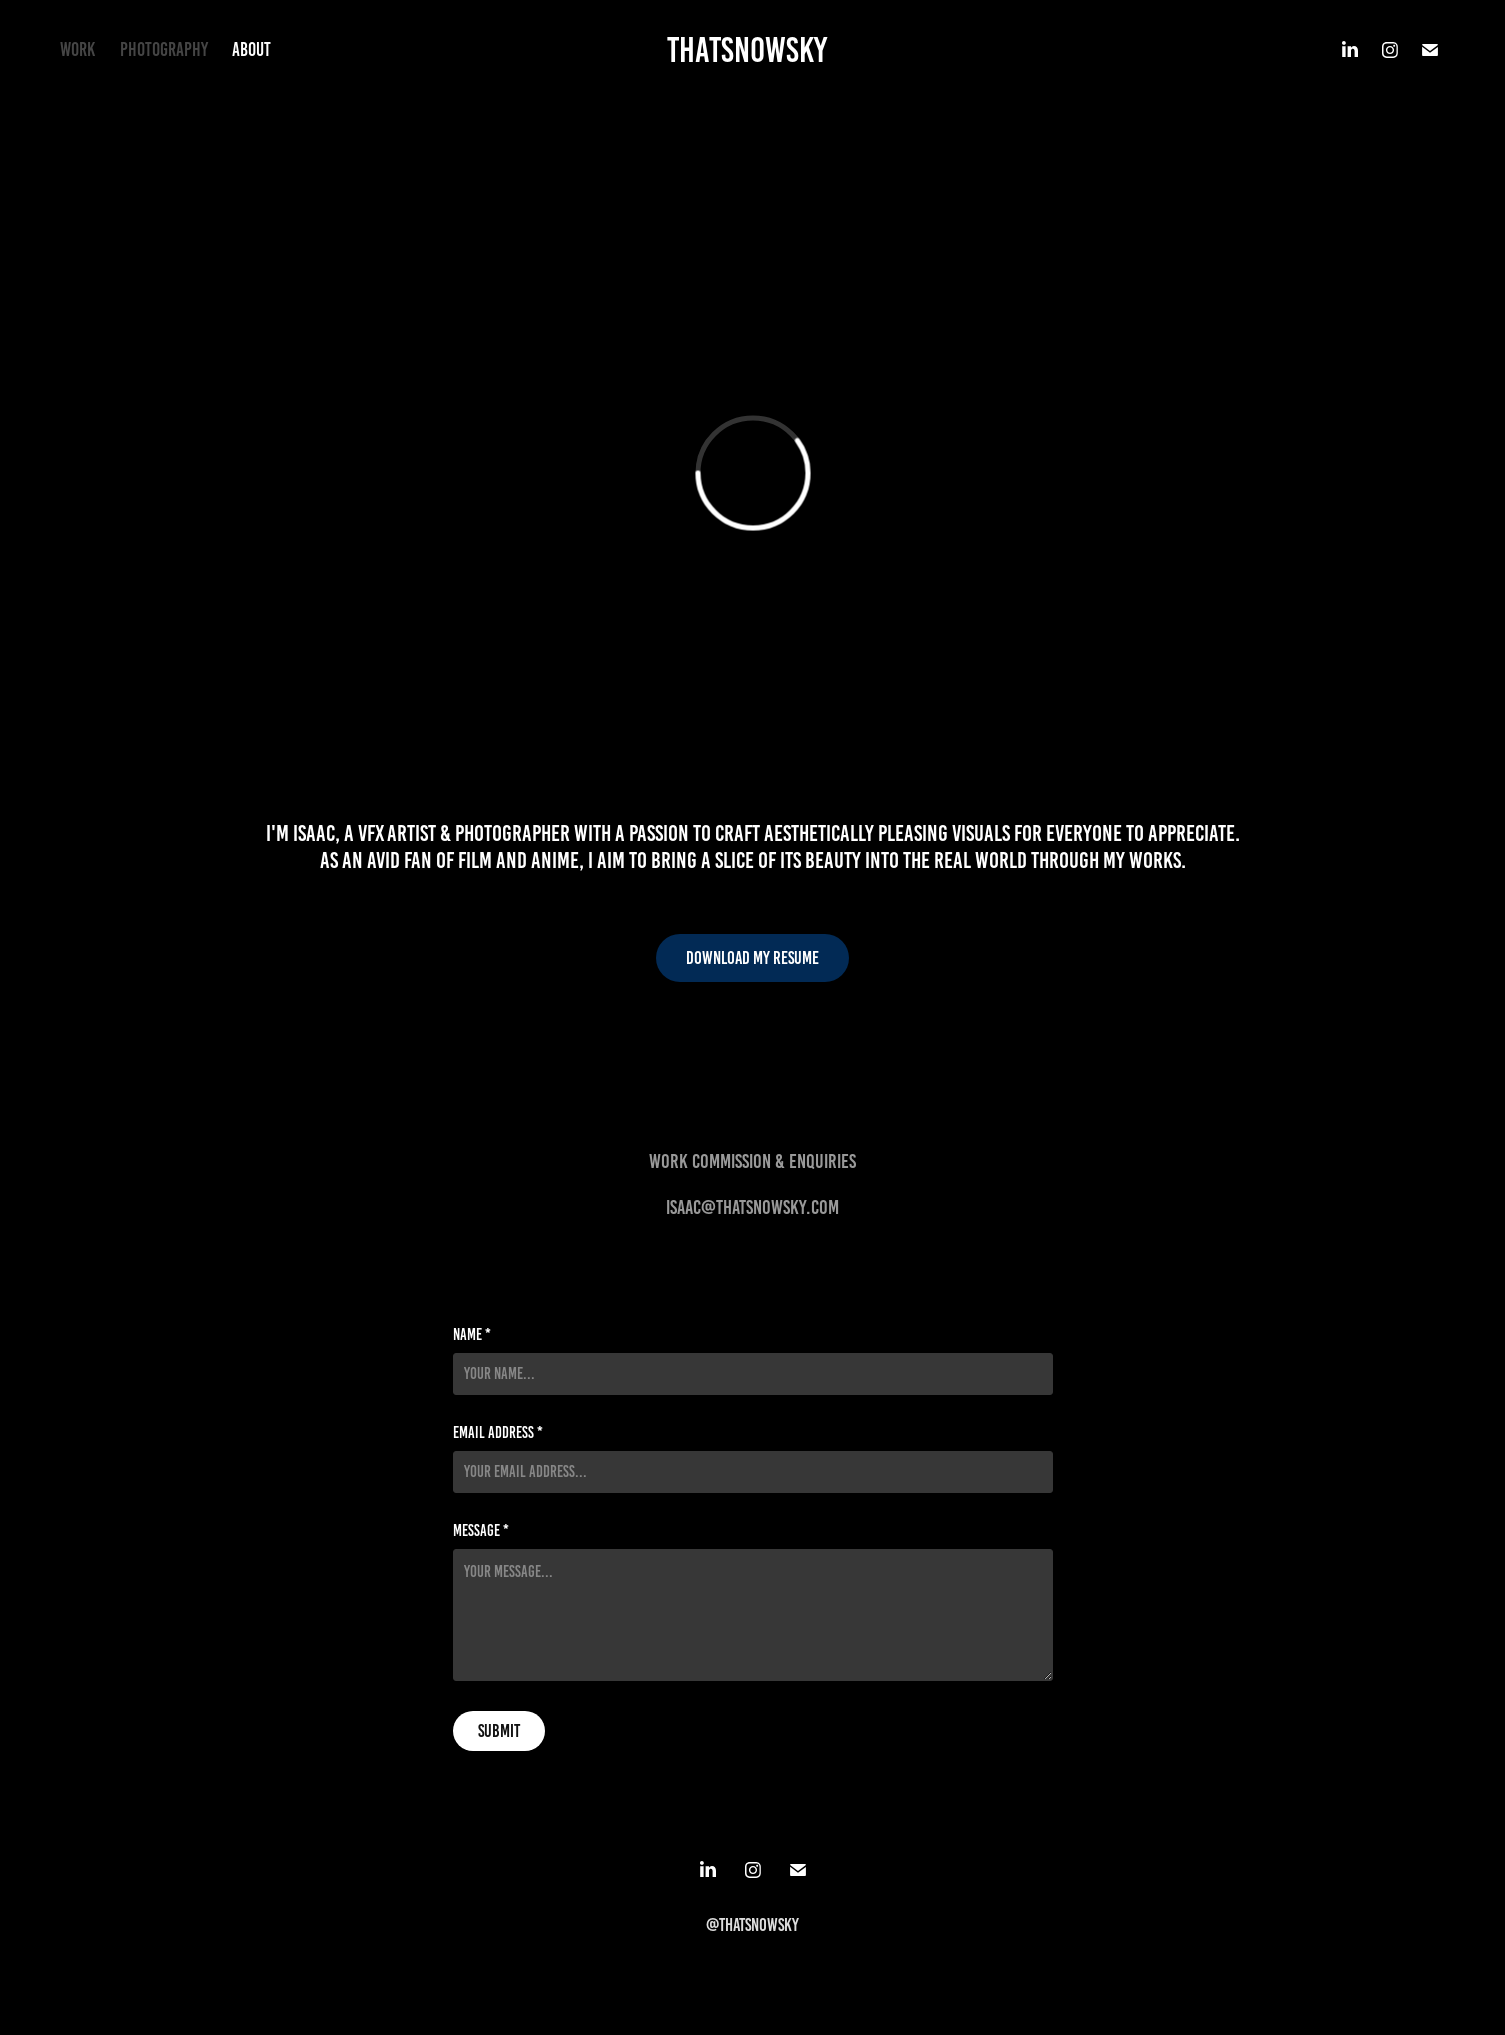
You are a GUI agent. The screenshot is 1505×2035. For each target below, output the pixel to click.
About (251, 49)
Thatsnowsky (747, 50)
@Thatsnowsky (752, 1925)
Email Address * (498, 1433)
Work (77, 49)
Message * (481, 1531)
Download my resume (752, 958)
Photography (164, 49)
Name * (472, 1335)
